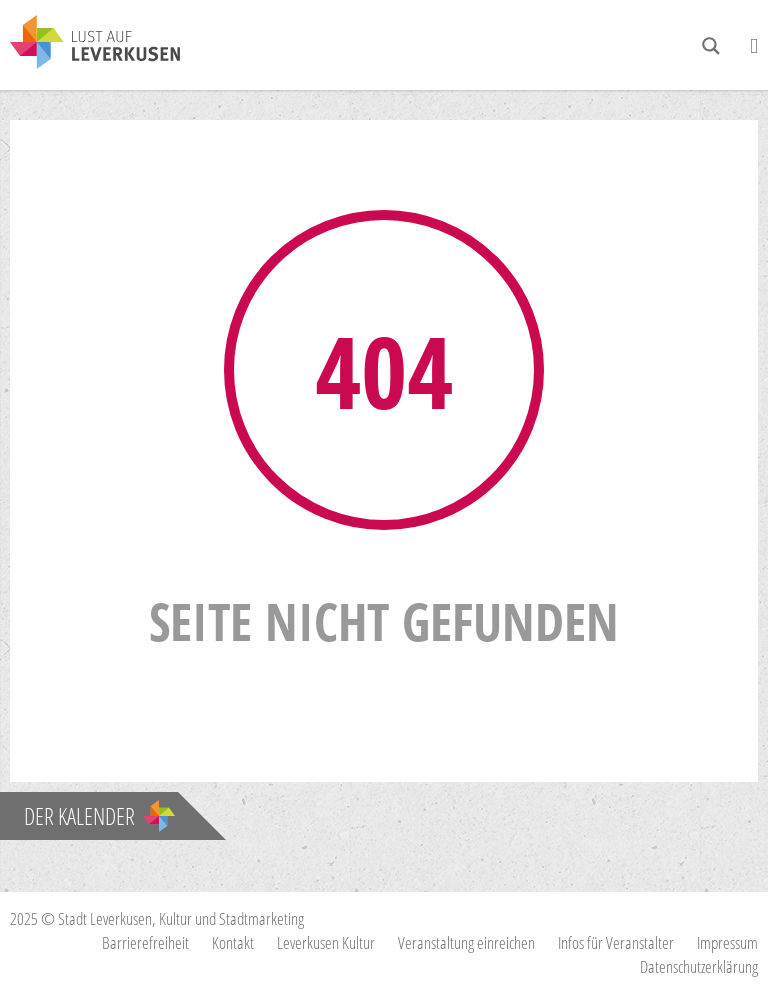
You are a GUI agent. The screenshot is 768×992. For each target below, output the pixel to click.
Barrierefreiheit (145, 942)
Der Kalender (99, 816)
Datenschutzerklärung (699, 966)
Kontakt (233, 942)
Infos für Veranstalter (616, 942)
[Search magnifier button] (711, 46)
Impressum (727, 942)
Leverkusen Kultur (326, 942)
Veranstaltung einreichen (466, 942)
